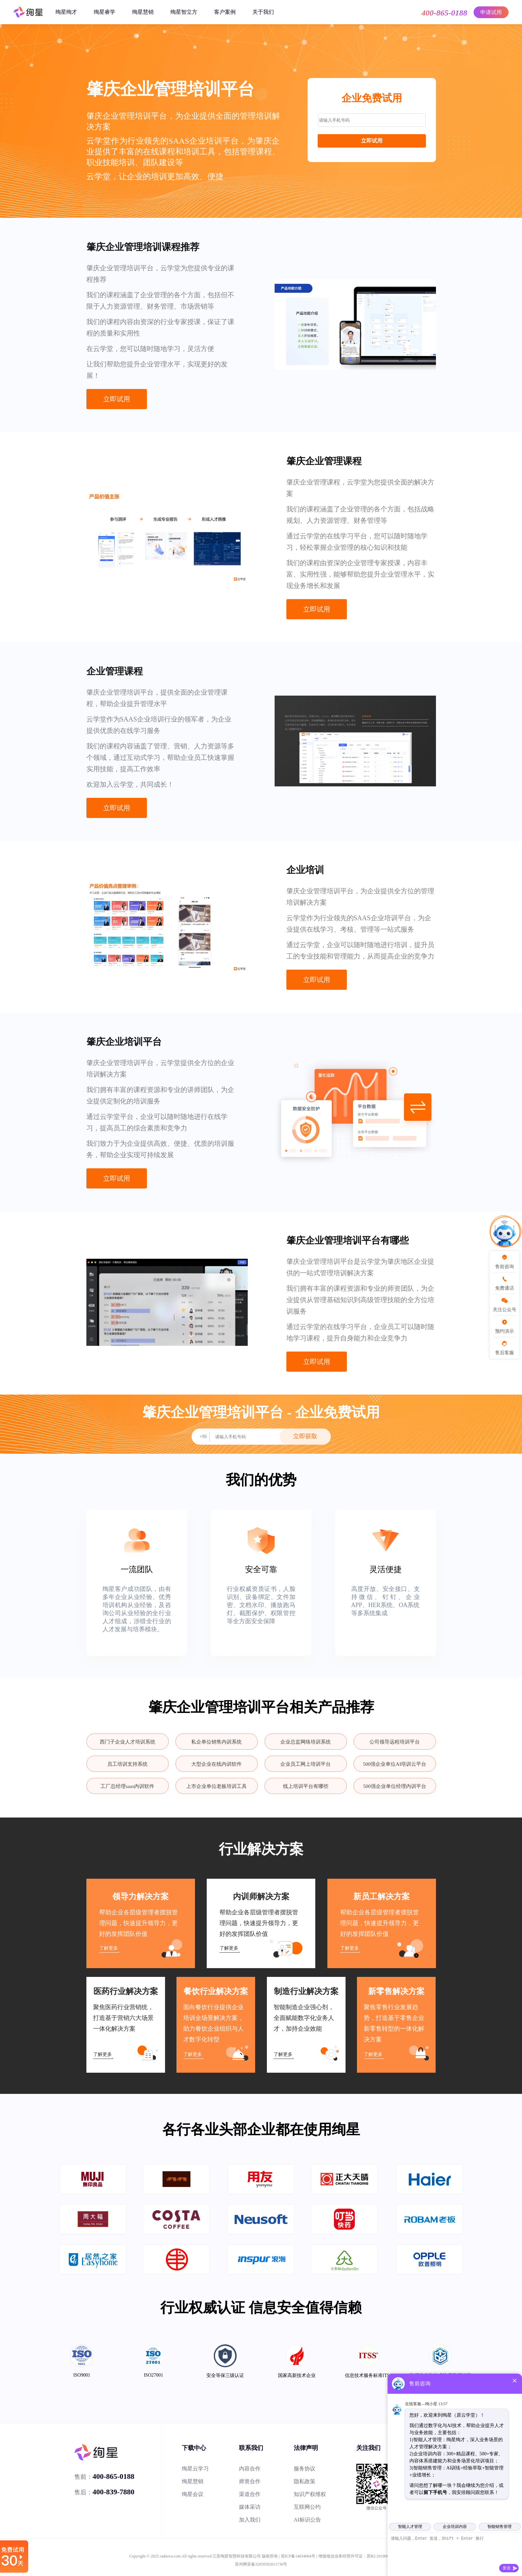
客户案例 (225, 12)
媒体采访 (249, 2507)
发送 (507, 2568)
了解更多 (108, 1948)
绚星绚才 (66, 12)
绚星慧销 (143, 12)
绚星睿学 (104, 12)
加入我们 (249, 2520)
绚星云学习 (195, 2468)
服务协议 (304, 2468)
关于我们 (263, 12)
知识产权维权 (310, 2494)
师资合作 (249, 2481)
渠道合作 (249, 2494)
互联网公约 (307, 2507)
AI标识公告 (307, 2520)
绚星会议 (192, 2494)
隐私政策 (304, 2481)
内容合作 (249, 2468)
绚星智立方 (183, 12)
